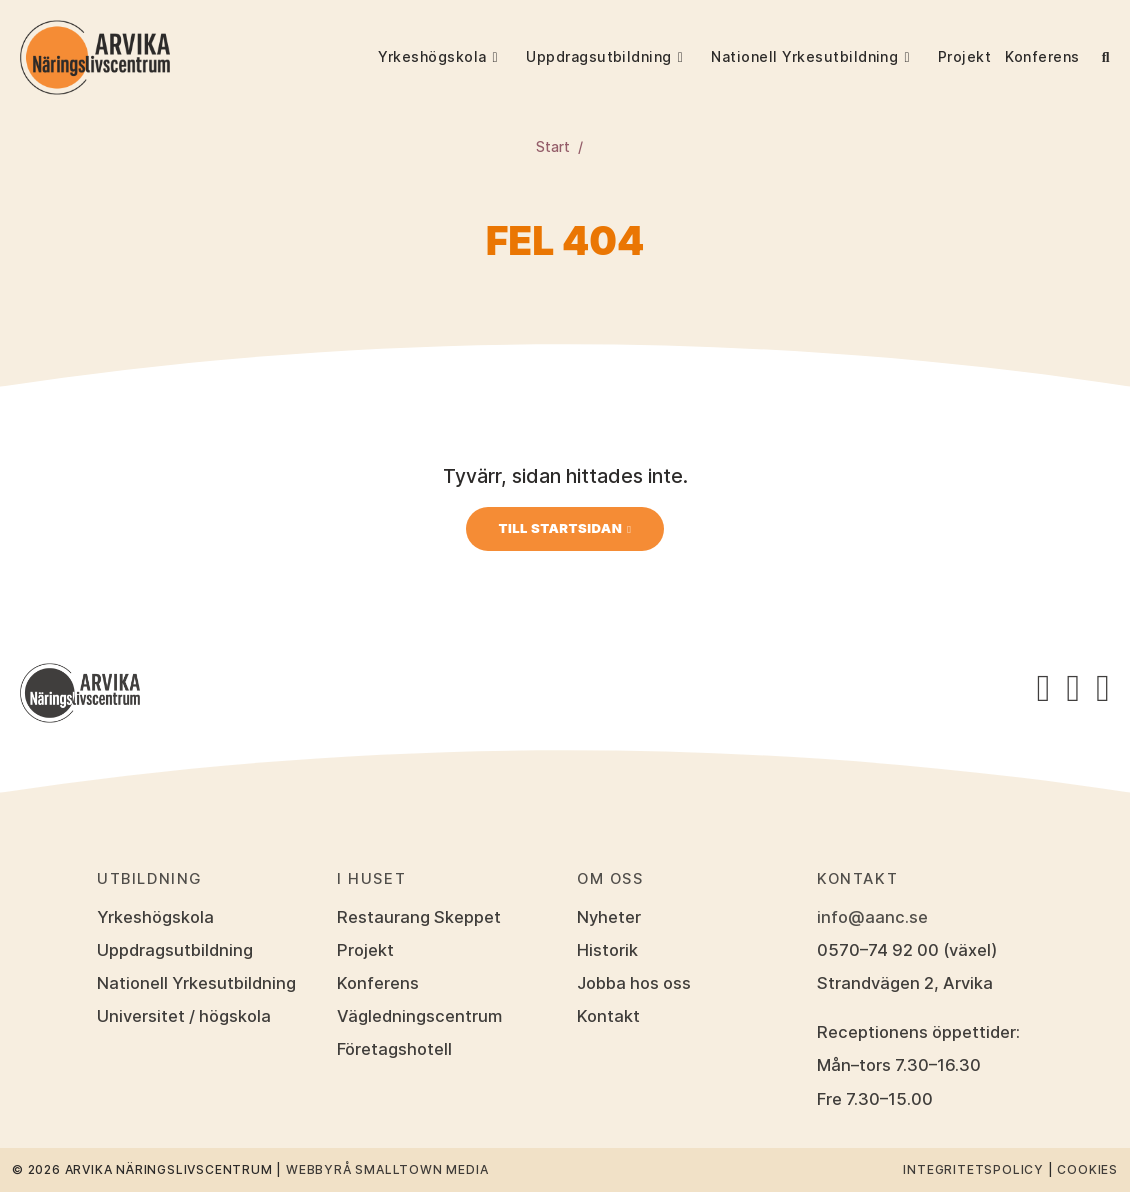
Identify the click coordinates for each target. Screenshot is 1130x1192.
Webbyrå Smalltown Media (387, 1169)
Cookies (1087, 1169)
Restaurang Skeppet (418, 917)
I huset (371, 879)
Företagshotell (394, 1049)
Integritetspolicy (973, 1169)
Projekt (964, 56)
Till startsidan (560, 528)
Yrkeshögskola (432, 56)
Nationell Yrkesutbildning (804, 56)
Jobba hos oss (634, 983)
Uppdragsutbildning (599, 56)
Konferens (1042, 56)
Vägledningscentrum (419, 1016)
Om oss (610, 879)
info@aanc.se (872, 917)
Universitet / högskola (184, 1016)
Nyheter (609, 917)
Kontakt (608, 1016)
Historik (607, 950)
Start (553, 147)
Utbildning (149, 879)
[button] (506, 57)
